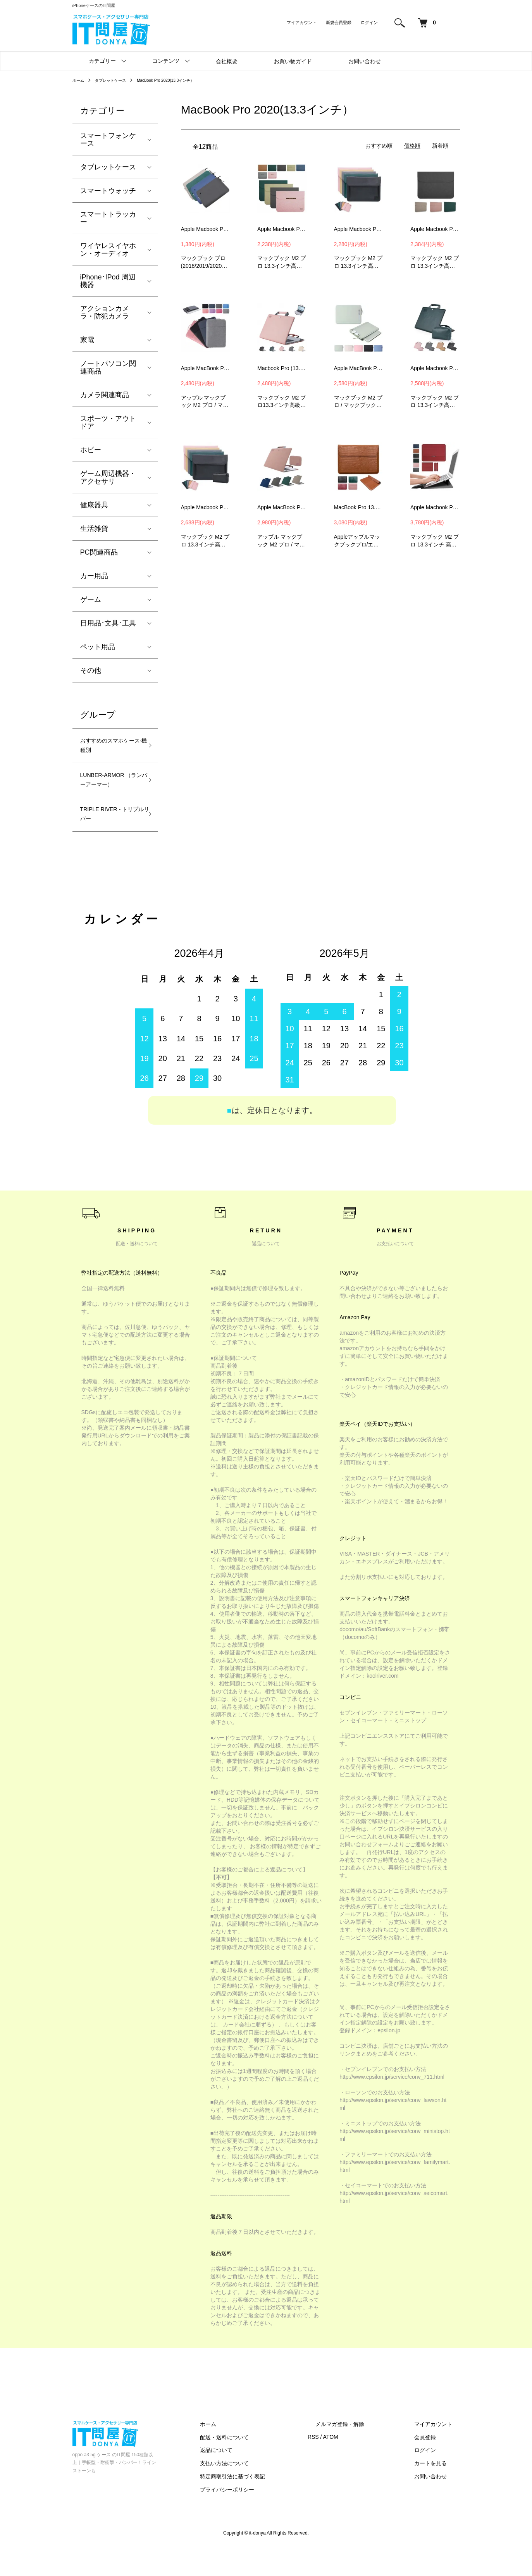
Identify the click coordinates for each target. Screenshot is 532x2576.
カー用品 (94, 576)
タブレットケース (115, 80)
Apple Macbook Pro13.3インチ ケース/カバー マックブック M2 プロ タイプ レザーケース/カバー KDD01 (435, 229)
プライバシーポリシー (265, 2517)
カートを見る (438, 2491)
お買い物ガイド (293, 61)
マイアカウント (302, 22)
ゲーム (90, 599)
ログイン (369, 22)
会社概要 (227, 61)
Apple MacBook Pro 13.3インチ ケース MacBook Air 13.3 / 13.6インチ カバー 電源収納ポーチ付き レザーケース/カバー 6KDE (282, 507)
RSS (344, 2464)
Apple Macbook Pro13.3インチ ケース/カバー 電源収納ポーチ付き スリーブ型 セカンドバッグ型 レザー (435, 368)
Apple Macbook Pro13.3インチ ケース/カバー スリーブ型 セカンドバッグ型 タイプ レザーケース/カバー (359, 229)
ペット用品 (97, 647)
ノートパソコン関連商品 (108, 367)
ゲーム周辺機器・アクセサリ (108, 477)
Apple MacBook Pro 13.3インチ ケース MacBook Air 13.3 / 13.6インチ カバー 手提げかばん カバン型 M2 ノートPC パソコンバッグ (206, 368)
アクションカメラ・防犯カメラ (104, 312)
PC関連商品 (99, 552)
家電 (87, 340)
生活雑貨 (94, 528)
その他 (90, 670)
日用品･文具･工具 (108, 623)
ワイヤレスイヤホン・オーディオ (108, 249)
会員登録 (433, 2464)
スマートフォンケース (108, 139)
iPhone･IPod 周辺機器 (108, 281)
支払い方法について (262, 2491)
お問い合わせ (364, 61)
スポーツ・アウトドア (108, 422)
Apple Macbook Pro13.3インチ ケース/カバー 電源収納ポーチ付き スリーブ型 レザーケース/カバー (435, 507)
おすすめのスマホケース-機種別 (108, 748)
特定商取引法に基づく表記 (270, 2503)
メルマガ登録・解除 (362, 2451)
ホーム (79, 80)
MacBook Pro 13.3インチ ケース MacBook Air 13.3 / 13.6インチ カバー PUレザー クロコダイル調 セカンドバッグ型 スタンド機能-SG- (359, 507)
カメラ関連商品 (104, 395)
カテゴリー (102, 61)
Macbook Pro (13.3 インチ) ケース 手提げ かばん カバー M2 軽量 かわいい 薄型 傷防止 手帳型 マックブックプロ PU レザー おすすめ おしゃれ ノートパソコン (282, 368)
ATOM (360, 2464)
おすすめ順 (379, 146)
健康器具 (94, 505)
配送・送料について (262, 2464)
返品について (254, 2477)
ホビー (90, 450)
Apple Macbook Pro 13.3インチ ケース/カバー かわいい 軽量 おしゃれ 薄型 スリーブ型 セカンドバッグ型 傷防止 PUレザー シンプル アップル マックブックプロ (282, 229)
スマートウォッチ (108, 191)
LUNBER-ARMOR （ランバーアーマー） (108, 793)
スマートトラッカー (108, 218)
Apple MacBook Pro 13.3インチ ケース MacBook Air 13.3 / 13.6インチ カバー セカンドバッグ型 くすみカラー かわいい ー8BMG (359, 368)
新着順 (440, 146)
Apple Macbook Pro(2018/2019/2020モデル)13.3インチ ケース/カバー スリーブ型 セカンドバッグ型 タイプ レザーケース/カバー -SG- (206, 229)
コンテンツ (165, 61)
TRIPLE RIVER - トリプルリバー (110, 839)
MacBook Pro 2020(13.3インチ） (179, 80)
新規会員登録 (338, 22)
